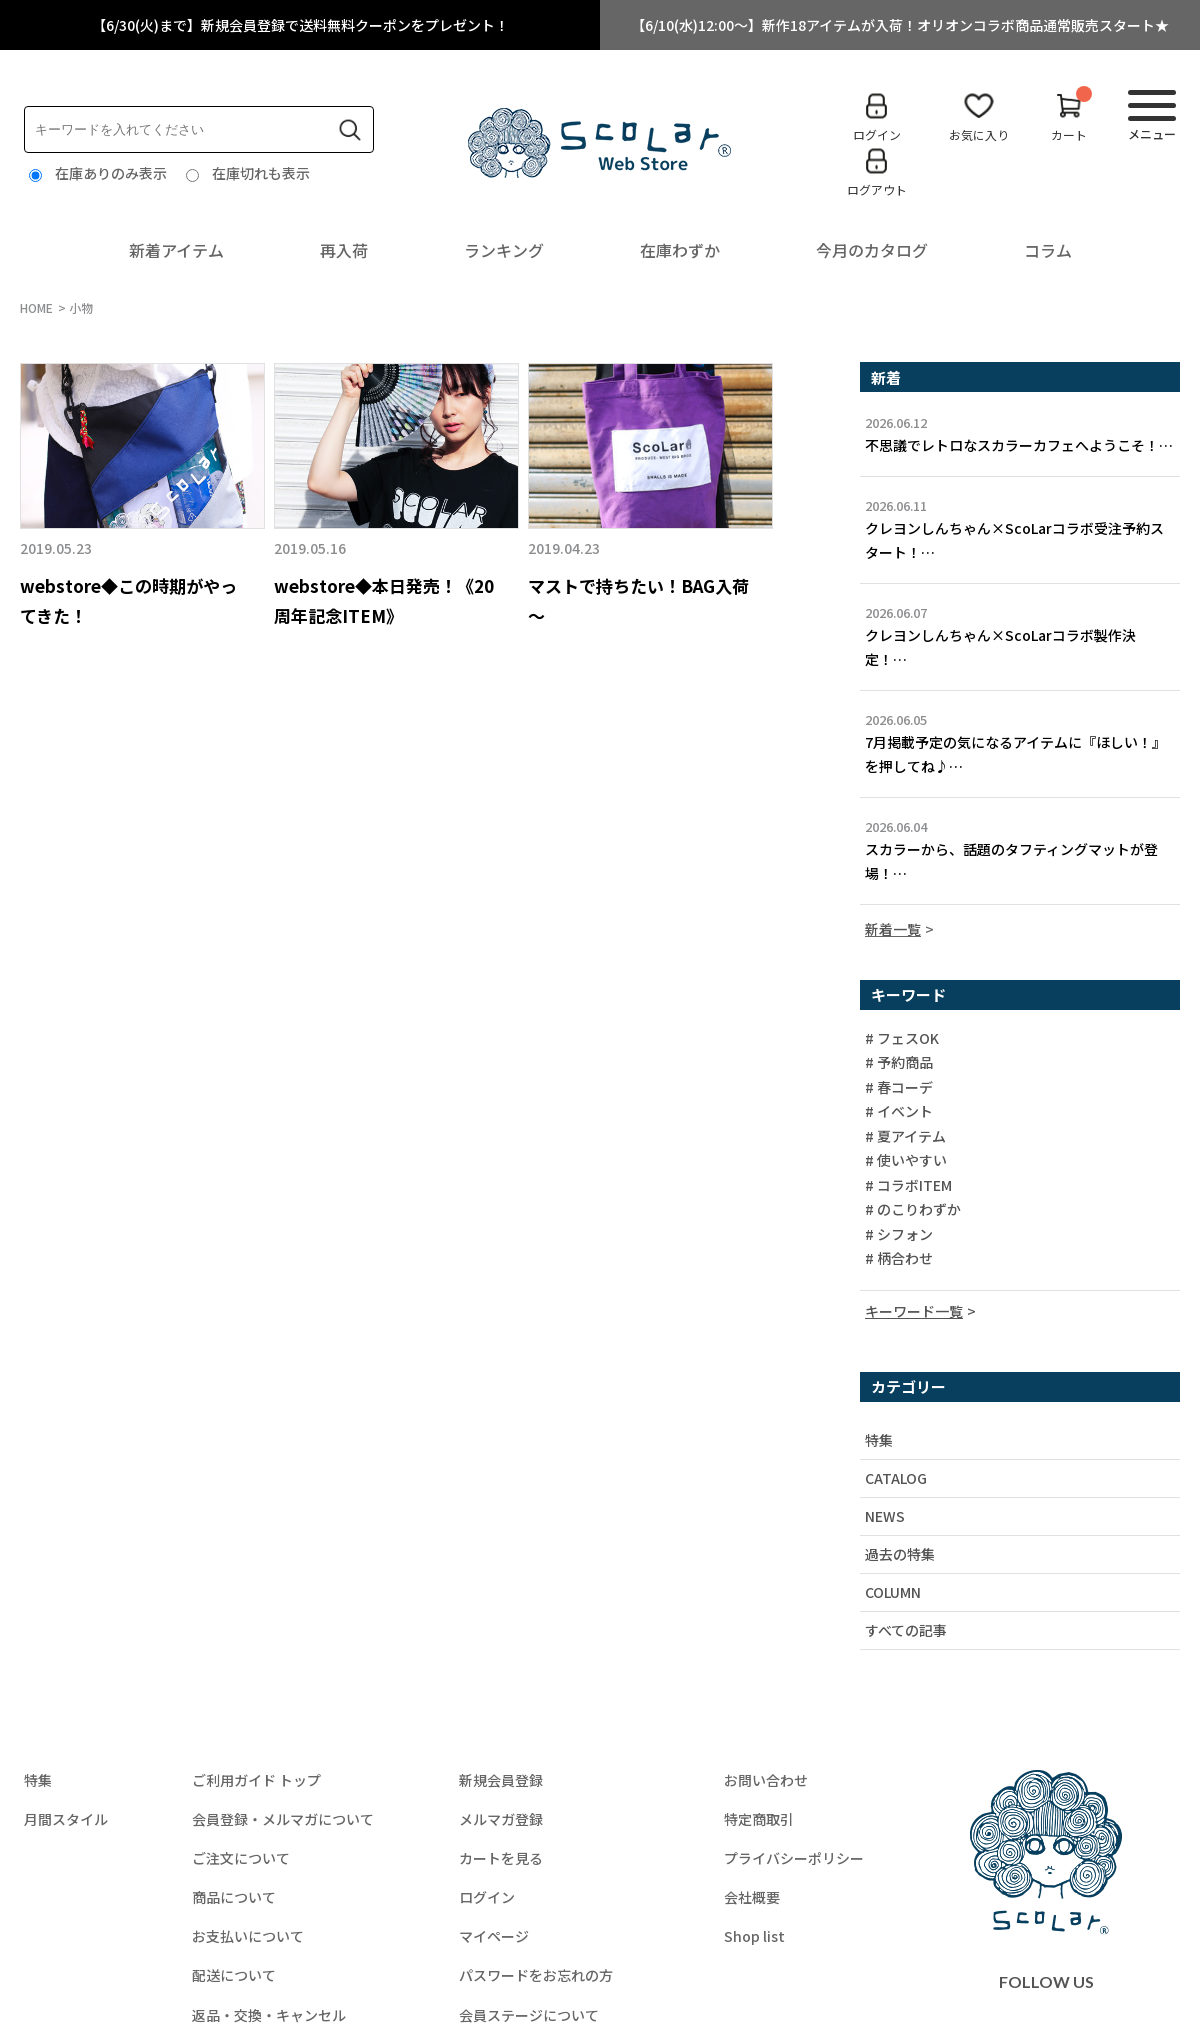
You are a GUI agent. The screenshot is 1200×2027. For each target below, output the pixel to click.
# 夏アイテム (905, 1137)
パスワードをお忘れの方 (536, 1975)
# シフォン (899, 1235)
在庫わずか (680, 250)
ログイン (487, 1897)
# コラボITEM (908, 1186)
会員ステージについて (529, 2015)
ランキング (504, 250)
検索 (350, 130)
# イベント (899, 1112)
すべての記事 (906, 1630)
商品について (234, 1897)
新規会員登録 (501, 1780)
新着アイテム (176, 250)
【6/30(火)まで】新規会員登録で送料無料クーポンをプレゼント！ (300, 25)
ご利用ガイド (256, 1780)
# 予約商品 (899, 1063)
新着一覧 (893, 929)
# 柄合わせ (899, 1259)
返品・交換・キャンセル (269, 2015)
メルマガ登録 (501, 1819)
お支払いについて (248, 1936)
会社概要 (752, 1897)
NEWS (885, 1516)
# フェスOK (902, 1039)
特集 (879, 1440)
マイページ (494, 1936)
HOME (36, 307)
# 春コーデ (899, 1088)
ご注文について (241, 1858)
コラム (1048, 250)
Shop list (754, 1936)
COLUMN (893, 1592)
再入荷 (344, 250)
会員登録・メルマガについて (283, 1819)
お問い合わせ (766, 1780)
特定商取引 (759, 1819)
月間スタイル (66, 1819)
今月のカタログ (872, 250)
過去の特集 (900, 1554)
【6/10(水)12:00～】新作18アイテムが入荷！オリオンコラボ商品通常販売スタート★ (900, 25)
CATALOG (896, 1478)
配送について (234, 1975)
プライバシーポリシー (794, 1858)
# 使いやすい (906, 1161)
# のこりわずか (913, 1210)
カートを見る (501, 1858)
